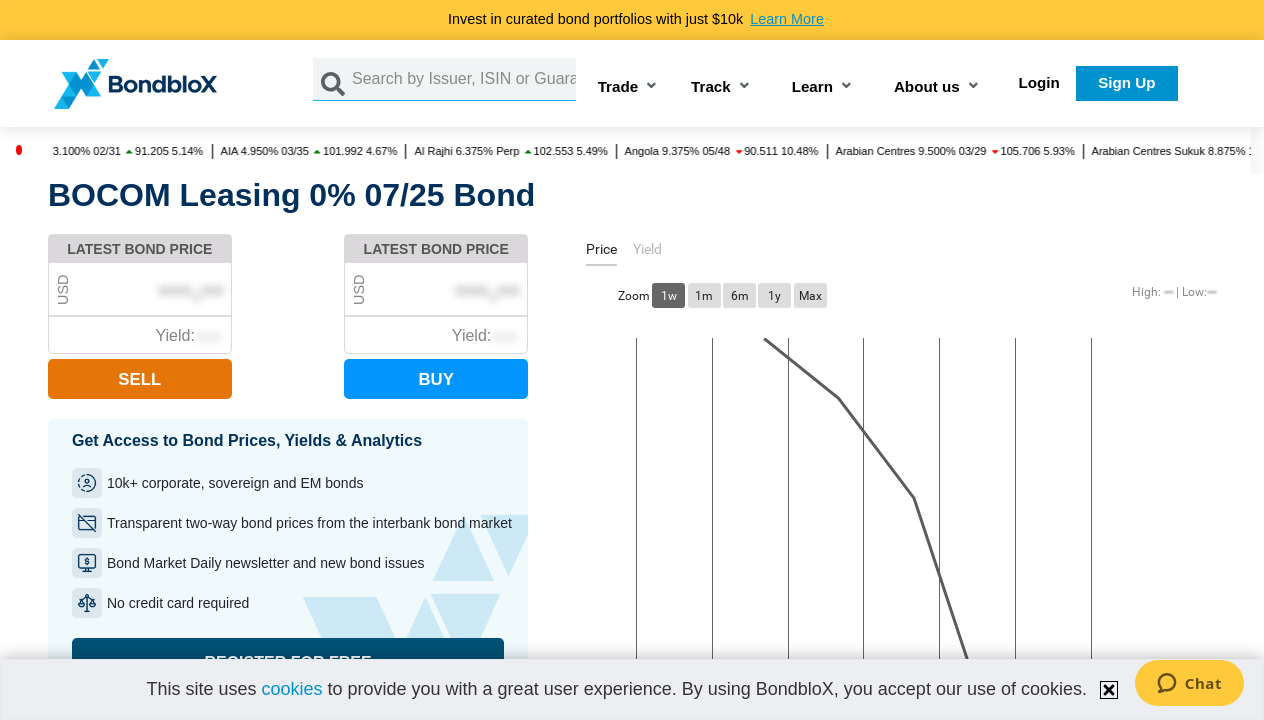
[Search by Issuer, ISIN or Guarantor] (464, 79)
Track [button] (711, 87)
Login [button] (1039, 82)
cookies (291, 689)
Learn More (787, 19)
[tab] (601, 252)
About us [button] (927, 87)
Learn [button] (812, 87)
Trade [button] (618, 87)
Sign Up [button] (1126, 82)
